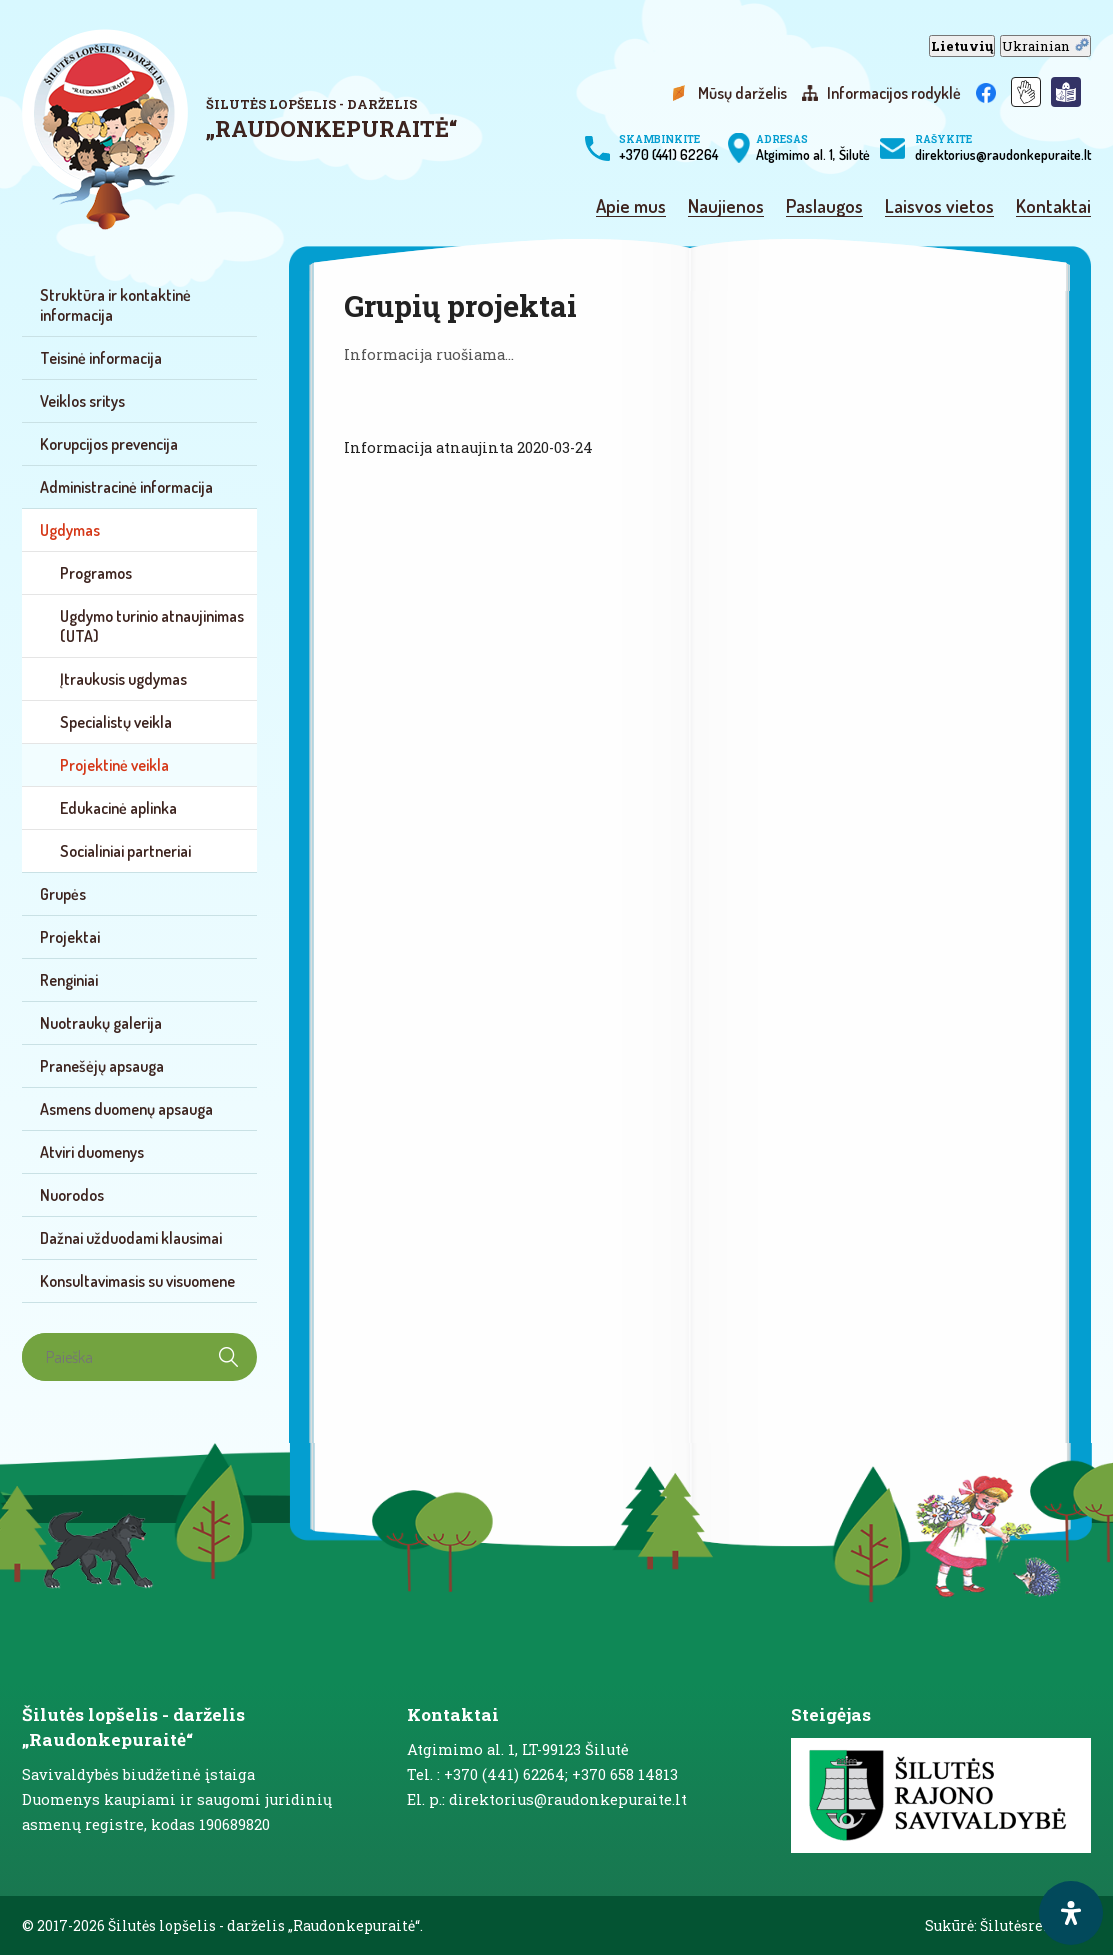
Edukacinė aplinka (118, 808)
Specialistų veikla (116, 722)
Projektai (70, 937)
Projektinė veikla (114, 765)
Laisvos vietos (939, 207)
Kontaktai (1053, 207)
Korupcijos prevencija (109, 444)
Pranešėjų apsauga (102, 1066)
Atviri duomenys (92, 1152)
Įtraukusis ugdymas (123, 679)
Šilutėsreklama (1035, 1925)
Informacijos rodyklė (894, 93)
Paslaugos (824, 207)
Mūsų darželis (742, 93)
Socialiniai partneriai (125, 851)
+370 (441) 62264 (668, 148)
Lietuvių (962, 46)
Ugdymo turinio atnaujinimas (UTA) (152, 626)
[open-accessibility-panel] (1071, 1913)
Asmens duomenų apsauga (126, 1109)
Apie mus (631, 207)
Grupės (63, 894)
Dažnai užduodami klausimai (131, 1238)
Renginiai (69, 980)
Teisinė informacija (101, 358)
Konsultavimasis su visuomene (137, 1281)
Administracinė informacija (126, 487)
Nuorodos (72, 1195)
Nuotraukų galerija (101, 1023)
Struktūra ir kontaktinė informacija (115, 305)
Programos (96, 573)
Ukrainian (1045, 46)
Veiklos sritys (82, 401)
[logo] (244, 129)
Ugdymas (70, 530)
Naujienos (726, 207)
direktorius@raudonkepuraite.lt (1003, 148)
